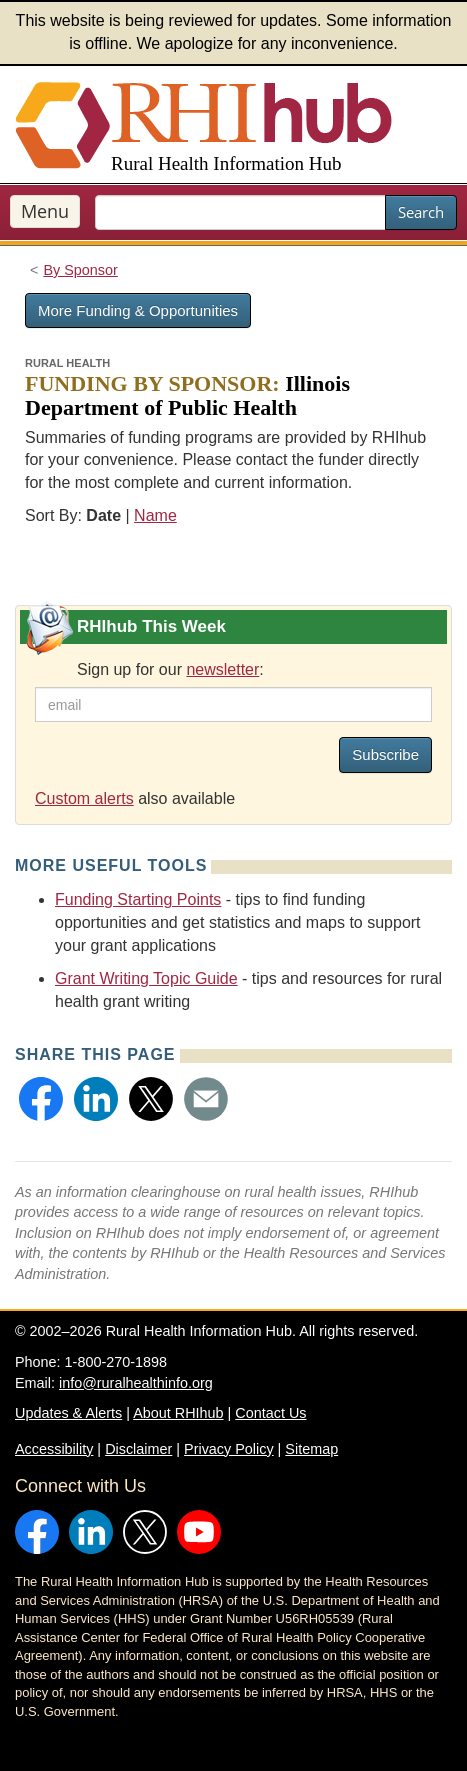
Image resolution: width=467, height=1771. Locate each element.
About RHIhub (178, 1413)
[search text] (240, 212)
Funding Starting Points (138, 899)
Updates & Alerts (68, 1413)
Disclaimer (138, 1449)
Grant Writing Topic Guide (146, 978)
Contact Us (270, 1413)
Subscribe (385, 754)
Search (421, 212)
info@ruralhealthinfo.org (136, 1383)
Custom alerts (84, 798)
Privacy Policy (229, 1449)
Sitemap (311, 1449)
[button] (41, 1099)
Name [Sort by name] (155, 515)
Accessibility (54, 1449)
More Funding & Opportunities (138, 310)
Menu (45, 211)
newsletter (222, 669)
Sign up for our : (170, 669)
